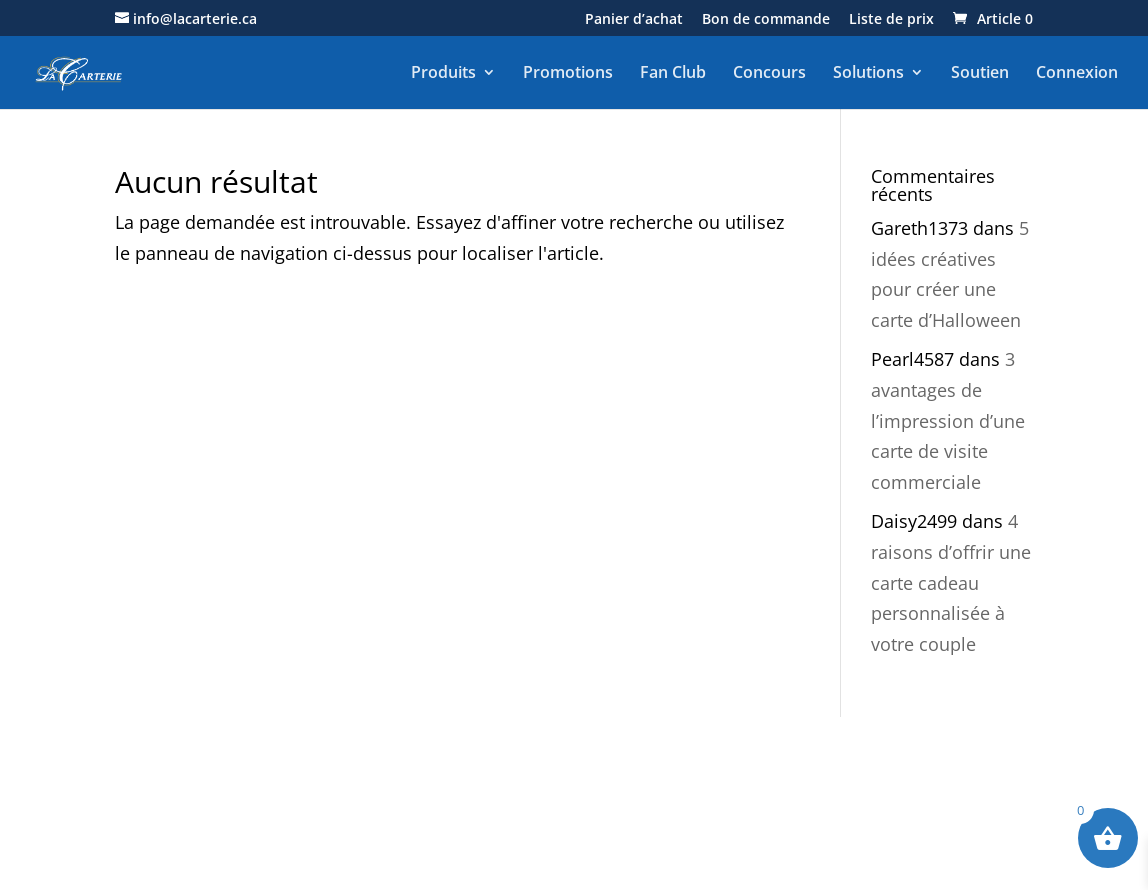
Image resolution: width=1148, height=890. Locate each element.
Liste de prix (891, 20)
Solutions (868, 73)
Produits (443, 73)
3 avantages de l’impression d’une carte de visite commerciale (948, 420)
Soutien (980, 73)
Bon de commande (766, 20)
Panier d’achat (634, 20)
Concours (769, 73)
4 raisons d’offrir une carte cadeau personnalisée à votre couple (951, 582)
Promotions (568, 73)
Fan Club (673, 73)
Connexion (1077, 73)
